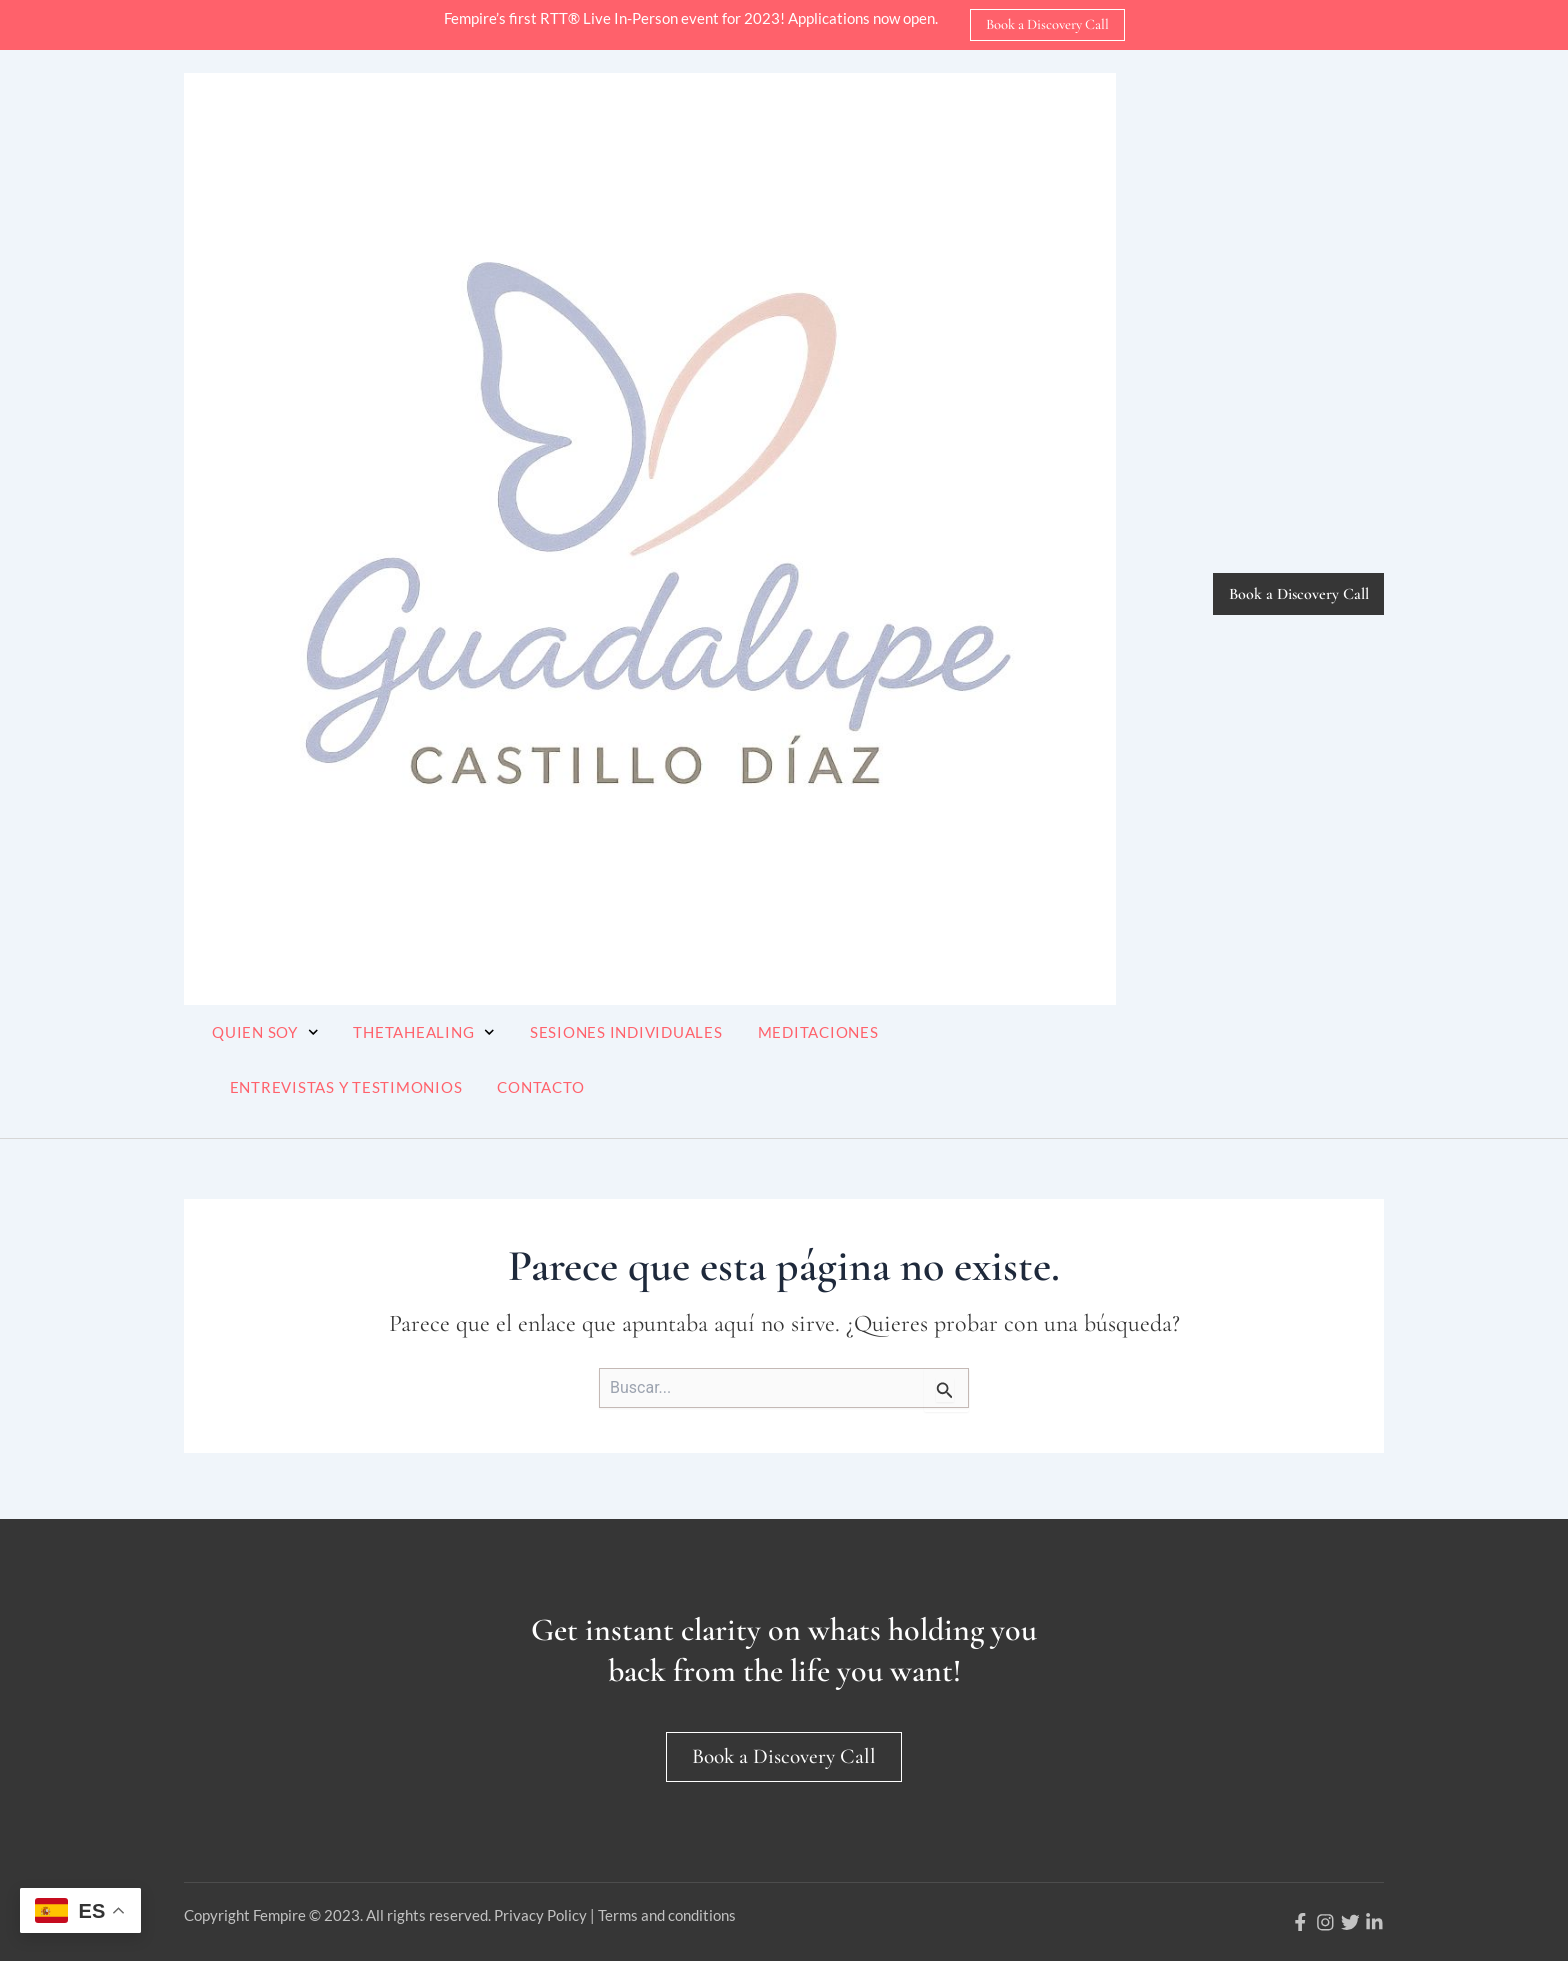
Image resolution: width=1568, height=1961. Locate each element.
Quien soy (265, 1032)
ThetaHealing (424, 1032)
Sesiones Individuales (626, 1032)
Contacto (540, 1087)
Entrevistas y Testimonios (346, 1087)
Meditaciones (818, 1032)
